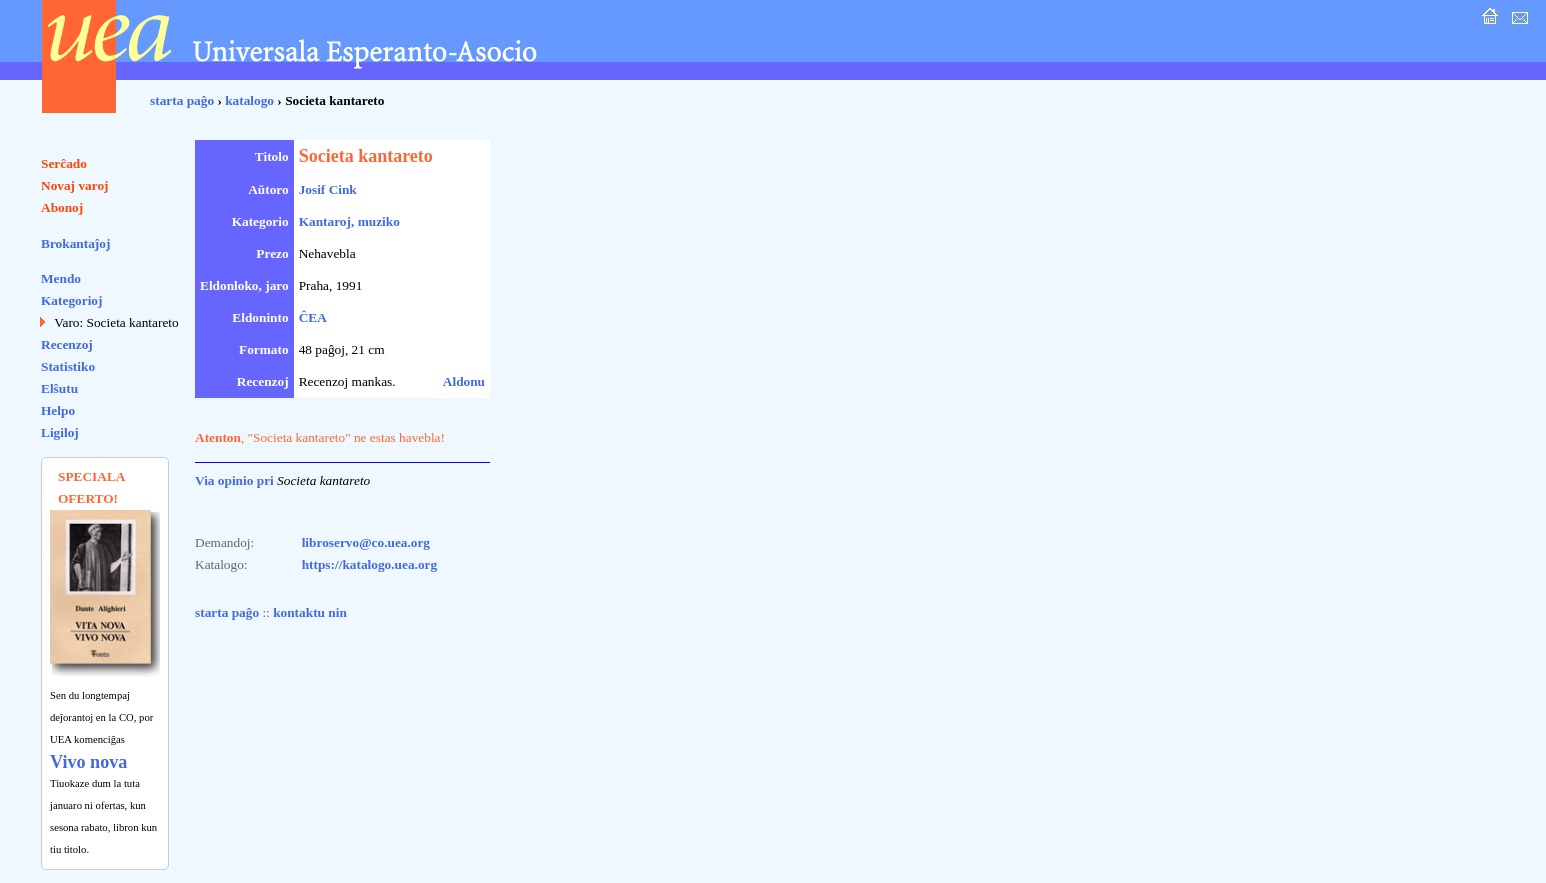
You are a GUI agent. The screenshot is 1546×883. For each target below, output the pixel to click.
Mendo (61, 278)
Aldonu (464, 381)
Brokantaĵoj (75, 243)
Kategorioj (71, 300)
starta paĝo (182, 100)
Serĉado (64, 163)
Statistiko (68, 366)
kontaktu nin (310, 612)
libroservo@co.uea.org (366, 542)
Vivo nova (88, 762)
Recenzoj (67, 344)
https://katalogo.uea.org (370, 564)
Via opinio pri (234, 480)
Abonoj (62, 207)
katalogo (249, 100)
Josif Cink (328, 189)
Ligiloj (60, 432)
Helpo (58, 410)
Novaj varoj (75, 185)
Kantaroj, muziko (349, 221)
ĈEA (313, 317)
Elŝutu (59, 388)
